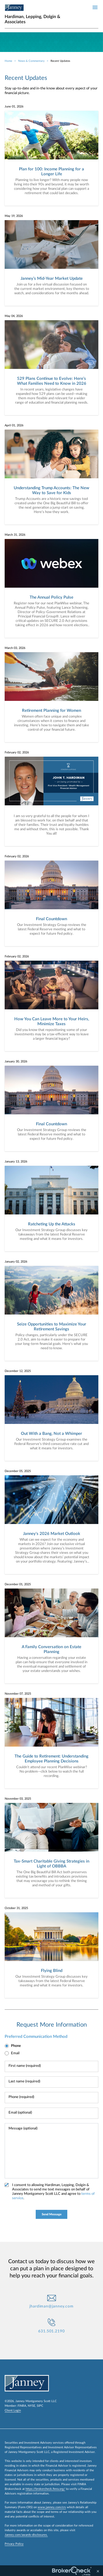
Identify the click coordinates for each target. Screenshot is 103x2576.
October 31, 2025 (16, 1908)
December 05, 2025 (18, 1471)
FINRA (22, 2405)
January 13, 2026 (16, 1161)
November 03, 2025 (18, 1798)
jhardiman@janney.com (51, 2306)
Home (8, 61)
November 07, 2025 (18, 1693)
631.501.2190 (51, 2331)
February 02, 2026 (17, 752)
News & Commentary (31, 61)
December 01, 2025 (18, 1584)
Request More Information (51, 2025)
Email (15, 2053)
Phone (16, 2046)
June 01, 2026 (14, 106)
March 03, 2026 (15, 647)
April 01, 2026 (14, 425)
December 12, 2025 (18, 1370)
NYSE (31, 2405)
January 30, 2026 (16, 1061)
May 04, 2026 (14, 315)
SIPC (40, 2405)
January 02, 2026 (16, 1261)
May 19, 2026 (14, 215)
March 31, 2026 (15, 534)
